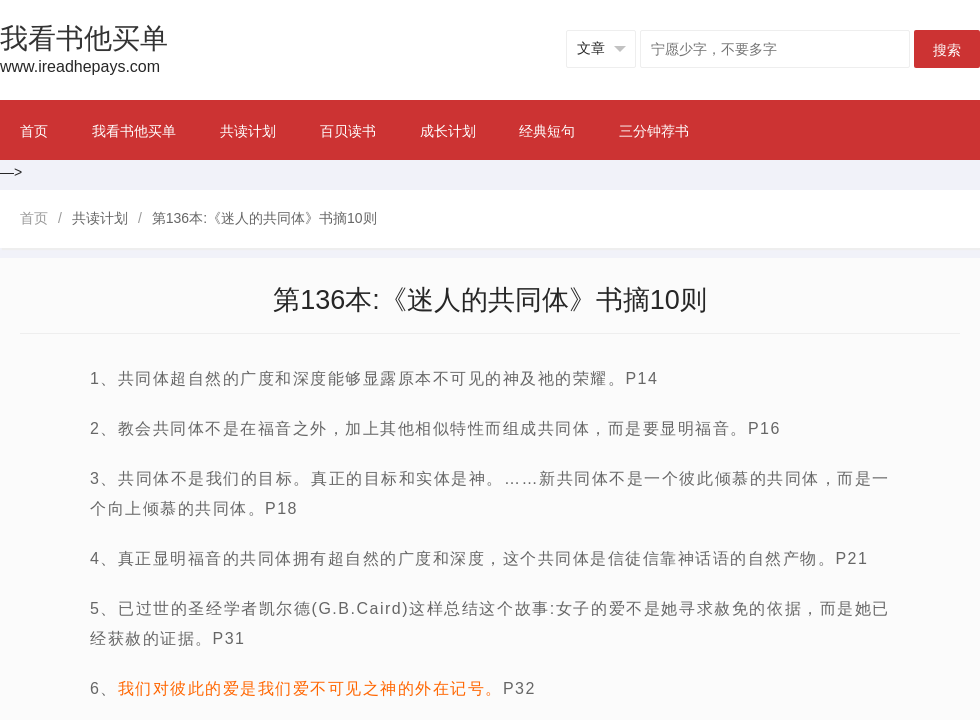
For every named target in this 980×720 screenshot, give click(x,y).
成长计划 (448, 131)
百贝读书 (348, 131)
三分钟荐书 (654, 131)
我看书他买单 (134, 131)
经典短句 (547, 131)
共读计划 (248, 131)
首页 (34, 131)
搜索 (947, 50)
